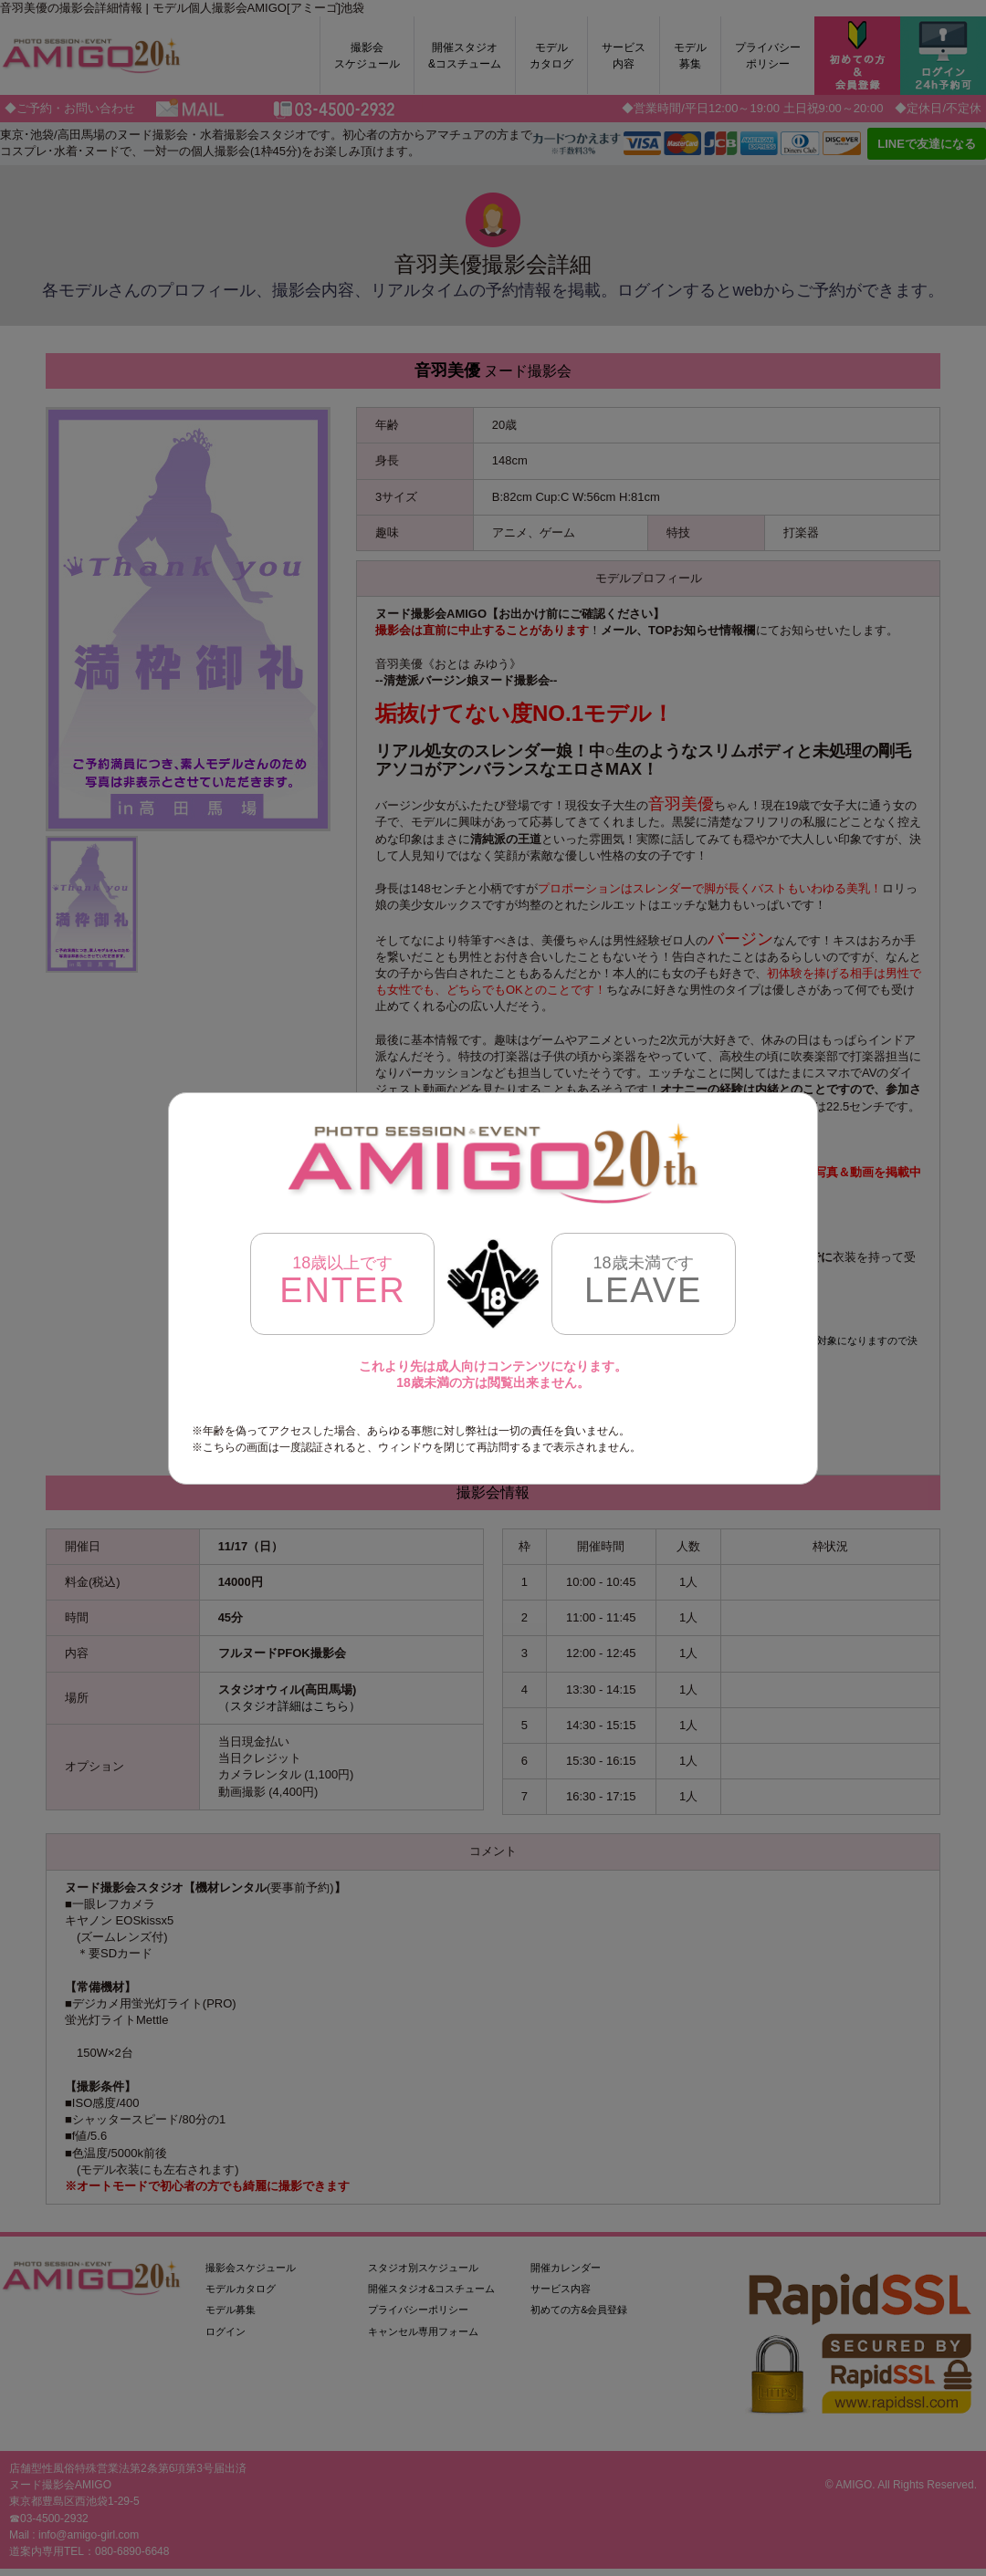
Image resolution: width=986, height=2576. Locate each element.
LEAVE (643, 1281)
